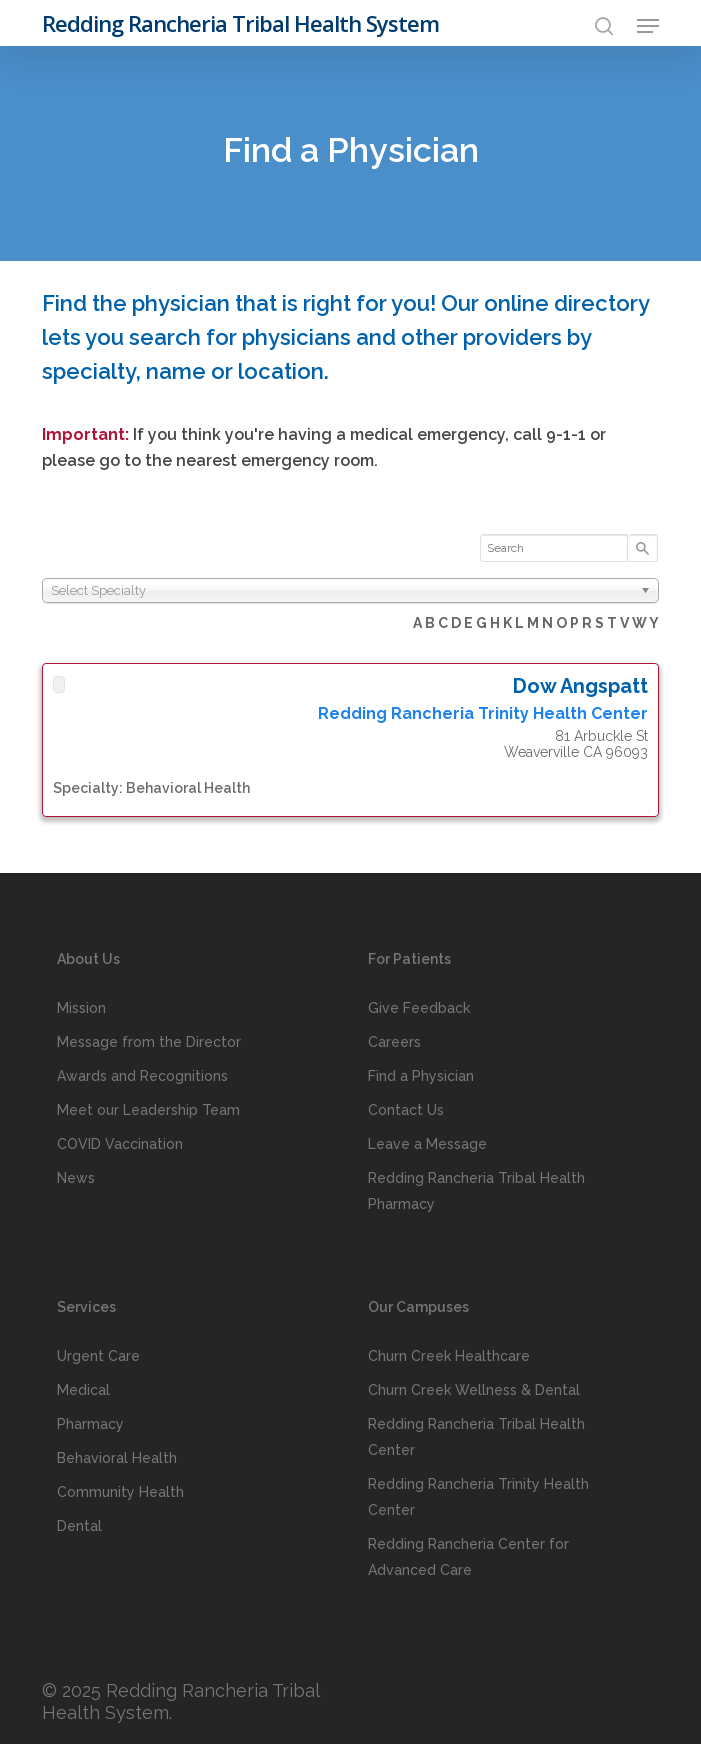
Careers (394, 1042)
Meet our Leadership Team (148, 1110)
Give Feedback (419, 1008)
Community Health (120, 1492)
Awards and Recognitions (142, 1076)
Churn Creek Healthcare (449, 1356)
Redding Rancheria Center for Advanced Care (468, 1557)
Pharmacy (90, 1424)
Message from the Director (149, 1042)
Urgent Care (98, 1356)
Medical (83, 1390)
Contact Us (406, 1110)
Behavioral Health (117, 1458)
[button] (648, 26)
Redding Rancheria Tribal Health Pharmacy (476, 1191)
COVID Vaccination (120, 1144)
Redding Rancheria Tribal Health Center (476, 1437)
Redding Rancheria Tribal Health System (240, 23)
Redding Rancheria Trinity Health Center (478, 1497)
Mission (81, 1008)
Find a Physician (421, 1076)
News (76, 1178)
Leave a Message (427, 1144)
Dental (79, 1526)
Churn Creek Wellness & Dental (474, 1390)
